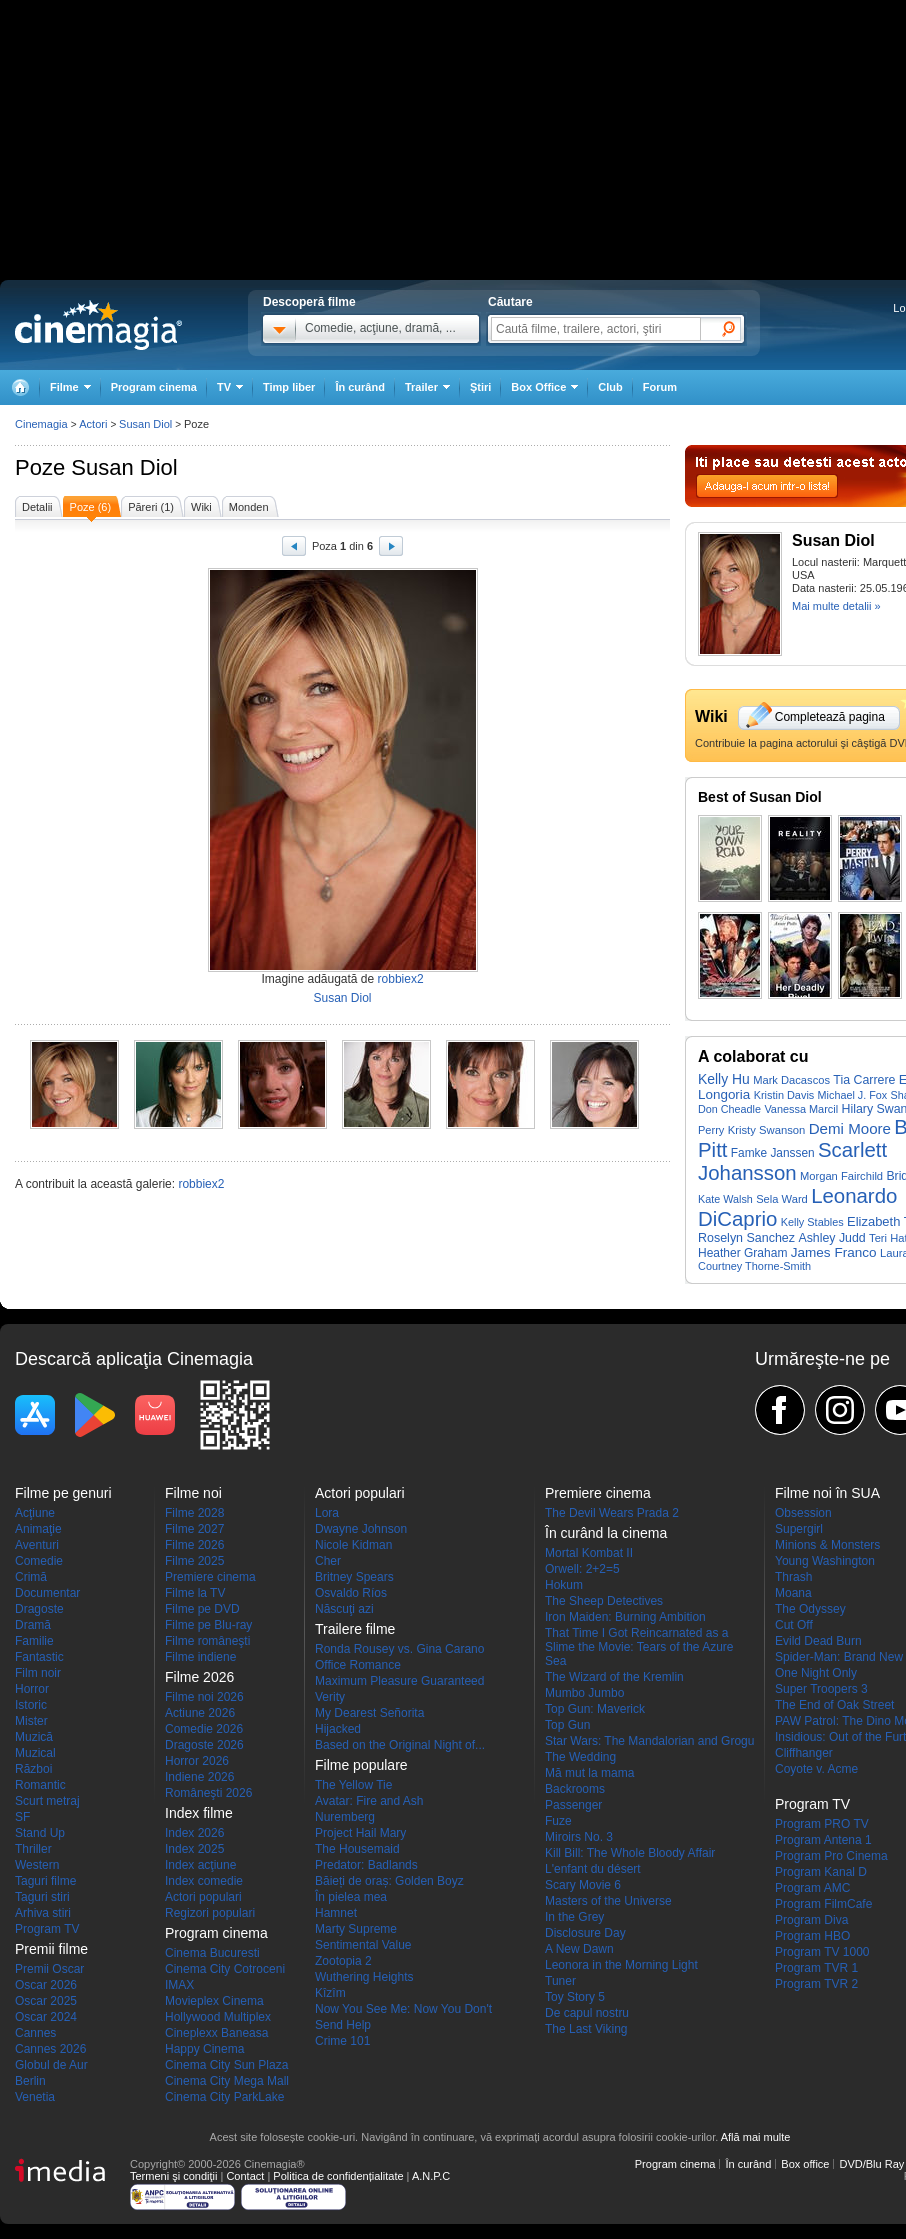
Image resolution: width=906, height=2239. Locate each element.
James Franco (834, 1252)
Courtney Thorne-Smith (754, 1266)
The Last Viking (586, 2029)
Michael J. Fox (853, 1095)
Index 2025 (194, 1849)
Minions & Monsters (827, 1545)
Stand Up (40, 1833)
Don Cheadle (729, 1109)
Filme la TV (195, 1593)
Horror (32, 1689)
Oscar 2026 (46, 1985)
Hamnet (336, 1913)
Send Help (343, 2025)
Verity (330, 1697)
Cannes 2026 (50, 2049)
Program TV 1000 (822, 1952)
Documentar (47, 1593)
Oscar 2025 (46, 2001)
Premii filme (51, 1949)
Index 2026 (194, 1833)
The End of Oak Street (834, 1705)
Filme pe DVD (202, 1609)
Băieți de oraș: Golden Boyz (389, 1881)
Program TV (47, 1929)
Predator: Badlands (366, 1865)
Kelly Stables (812, 1222)
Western (37, 1865)
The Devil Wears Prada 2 (612, 1513)
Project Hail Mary (360, 1833)
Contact (245, 2176)
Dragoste (39, 1609)
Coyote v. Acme (816, 1769)
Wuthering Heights (364, 1977)
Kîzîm (330, 1993)
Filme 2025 (194, 1561)
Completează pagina (830, 717)
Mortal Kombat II (589, 1553)
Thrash (793, 1577)
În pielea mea (351, 1897)
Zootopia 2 (343, 1961)
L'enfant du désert (593, 1869)
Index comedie (204, 1881)
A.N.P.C (431, 2176)
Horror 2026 (197, 1761)
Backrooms (575, 1789)
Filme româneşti (207, 1641)
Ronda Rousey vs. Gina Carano (399, 1649)
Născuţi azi (344, 1609)
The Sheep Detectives (604, 1601)
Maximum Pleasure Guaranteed (399, 1681)
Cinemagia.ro (98, 325)
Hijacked (338, 1729)
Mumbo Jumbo (584, 1693)
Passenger (573, 1805)
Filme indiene (200, 1657)
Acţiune (35, 1513)
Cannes (35, 2033)
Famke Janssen (773, 1153)
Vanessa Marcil (801, 1109)
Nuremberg (345, 1817)
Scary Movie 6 (583, 1885)
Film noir (38, 1673)
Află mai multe (756, 2137)
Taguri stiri (42, 1897)
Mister (31, 1721)
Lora (327, 1513)
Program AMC (812, 1888)
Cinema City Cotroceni (225, 1969)
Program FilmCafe (823, 1904)
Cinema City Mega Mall (227, 2081)
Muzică (34, 1737)
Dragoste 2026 (204, 1745)
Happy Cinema (204, 2049)
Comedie (39, 1561)
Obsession (803, 1513)
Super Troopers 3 (821, 1689)
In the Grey (574, 1917)
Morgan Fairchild (841, 1176)
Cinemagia (41, 424)
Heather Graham (742, 1253)
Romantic (40, 1785)
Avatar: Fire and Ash (369, 1801)
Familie (34, 1641)
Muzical (35, 1753)
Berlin (30, 2081)
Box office (805, 2164)
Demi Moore (850, 1128)
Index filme (199, 1813)
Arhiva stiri (43, 1913)
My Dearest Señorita (369, 1713)
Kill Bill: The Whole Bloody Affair (630, 1853)
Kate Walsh (725, 1199)
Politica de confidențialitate (338, 2176)
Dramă (33, 1625)
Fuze (558, 1821)
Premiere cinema (210, 1577)
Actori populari (203, 1897)
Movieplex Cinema (214, 2001)
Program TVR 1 (816, 1968)
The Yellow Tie (353, 1785)
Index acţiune (200, 1865)
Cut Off (794, 1625)
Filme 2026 (194, 1545)
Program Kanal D (821, 1872)
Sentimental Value (363, 1945)
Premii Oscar (49, 1969)
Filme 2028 (194, 1513)
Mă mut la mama (589, 1773)
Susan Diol (124, 467)
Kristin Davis (784, 1095)
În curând (360, 387)
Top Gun (567, 1725)
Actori (93, 424)
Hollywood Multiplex (218, 2017)
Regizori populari (210, 1913)
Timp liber (289, 387)
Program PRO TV (822, 1824)
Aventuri (37, 1545)
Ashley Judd (831, 1238)
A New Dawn (579, 1949)
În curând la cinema (606, 1533)
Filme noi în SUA (827, 1493)
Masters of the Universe (608, 1901)
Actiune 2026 (200, 1713)
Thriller (33, 1849)
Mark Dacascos (791, 1080)
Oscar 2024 (46, 2017)
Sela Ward (782, 1199)
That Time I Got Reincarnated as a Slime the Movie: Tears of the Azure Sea (639, 1647)
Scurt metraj (47, 1801)
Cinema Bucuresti (212, 1953)
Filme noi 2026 (204, 1697)
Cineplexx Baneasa (216, 2033)
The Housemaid (357, 1849)
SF (22, 1817)
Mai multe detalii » (836, 606)
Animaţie (38, 1529)
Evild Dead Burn (818, 1641)
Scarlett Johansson (792, 1161)
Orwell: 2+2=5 (582, 1569)
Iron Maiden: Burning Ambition (625, 1617)
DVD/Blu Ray (871, 2164)
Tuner (560, 1981)
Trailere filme (355, 1629)
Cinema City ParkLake (224, 2097)
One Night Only (816, 1673)
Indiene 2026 (199, 1777)
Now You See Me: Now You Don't (403, 2009)
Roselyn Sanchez (746, 1238)
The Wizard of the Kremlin (614, 1677)
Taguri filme (45, 1881)
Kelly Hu (724, 1079)
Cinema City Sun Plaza (226, 2065)
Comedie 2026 (204, 1729)
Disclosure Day (585, 1933)
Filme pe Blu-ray (208, 1625)
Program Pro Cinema (831, 1856)
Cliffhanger (804, 1753)
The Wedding (580, 1757)
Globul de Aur (51, 2065)
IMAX (179, 1985)
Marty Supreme (356, 1929)
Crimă (31, 1577)
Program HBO (812, 1936)
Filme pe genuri (63, 1493)
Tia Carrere (864, 1080)
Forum (660, 387)
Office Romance (358, 1665)
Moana (793, 1593)
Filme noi (193, 1493)
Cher (328, 1561)
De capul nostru (587, 2013)
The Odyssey (810, 1609)
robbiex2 (401, 979)
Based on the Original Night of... (400, 1745)
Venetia (35, 2097)
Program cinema (154, 387)
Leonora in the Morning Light (621, 1965)
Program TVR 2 (816, 1984)
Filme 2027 (194, 1529)
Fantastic (39, 1657)
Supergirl (799, 1529)
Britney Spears (354, 1577)
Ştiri (480, 387)
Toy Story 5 (575, 1997)
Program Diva (811, 1920)
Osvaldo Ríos (351, 1593)
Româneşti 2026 (208, 1793)
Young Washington (825, 1561)
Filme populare (361, 1765)
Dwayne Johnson (361, 1529)
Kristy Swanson (767, 1130)
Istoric (31, 1705)
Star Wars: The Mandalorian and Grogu (649, 1741)
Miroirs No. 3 (579, 1837)
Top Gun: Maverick (595, 1709)
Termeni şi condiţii (173, 2176)
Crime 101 (342, 2041)
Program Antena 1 (823, 1840)
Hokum (564, 1585)
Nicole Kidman (353, 1545)
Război (33, 1769)
